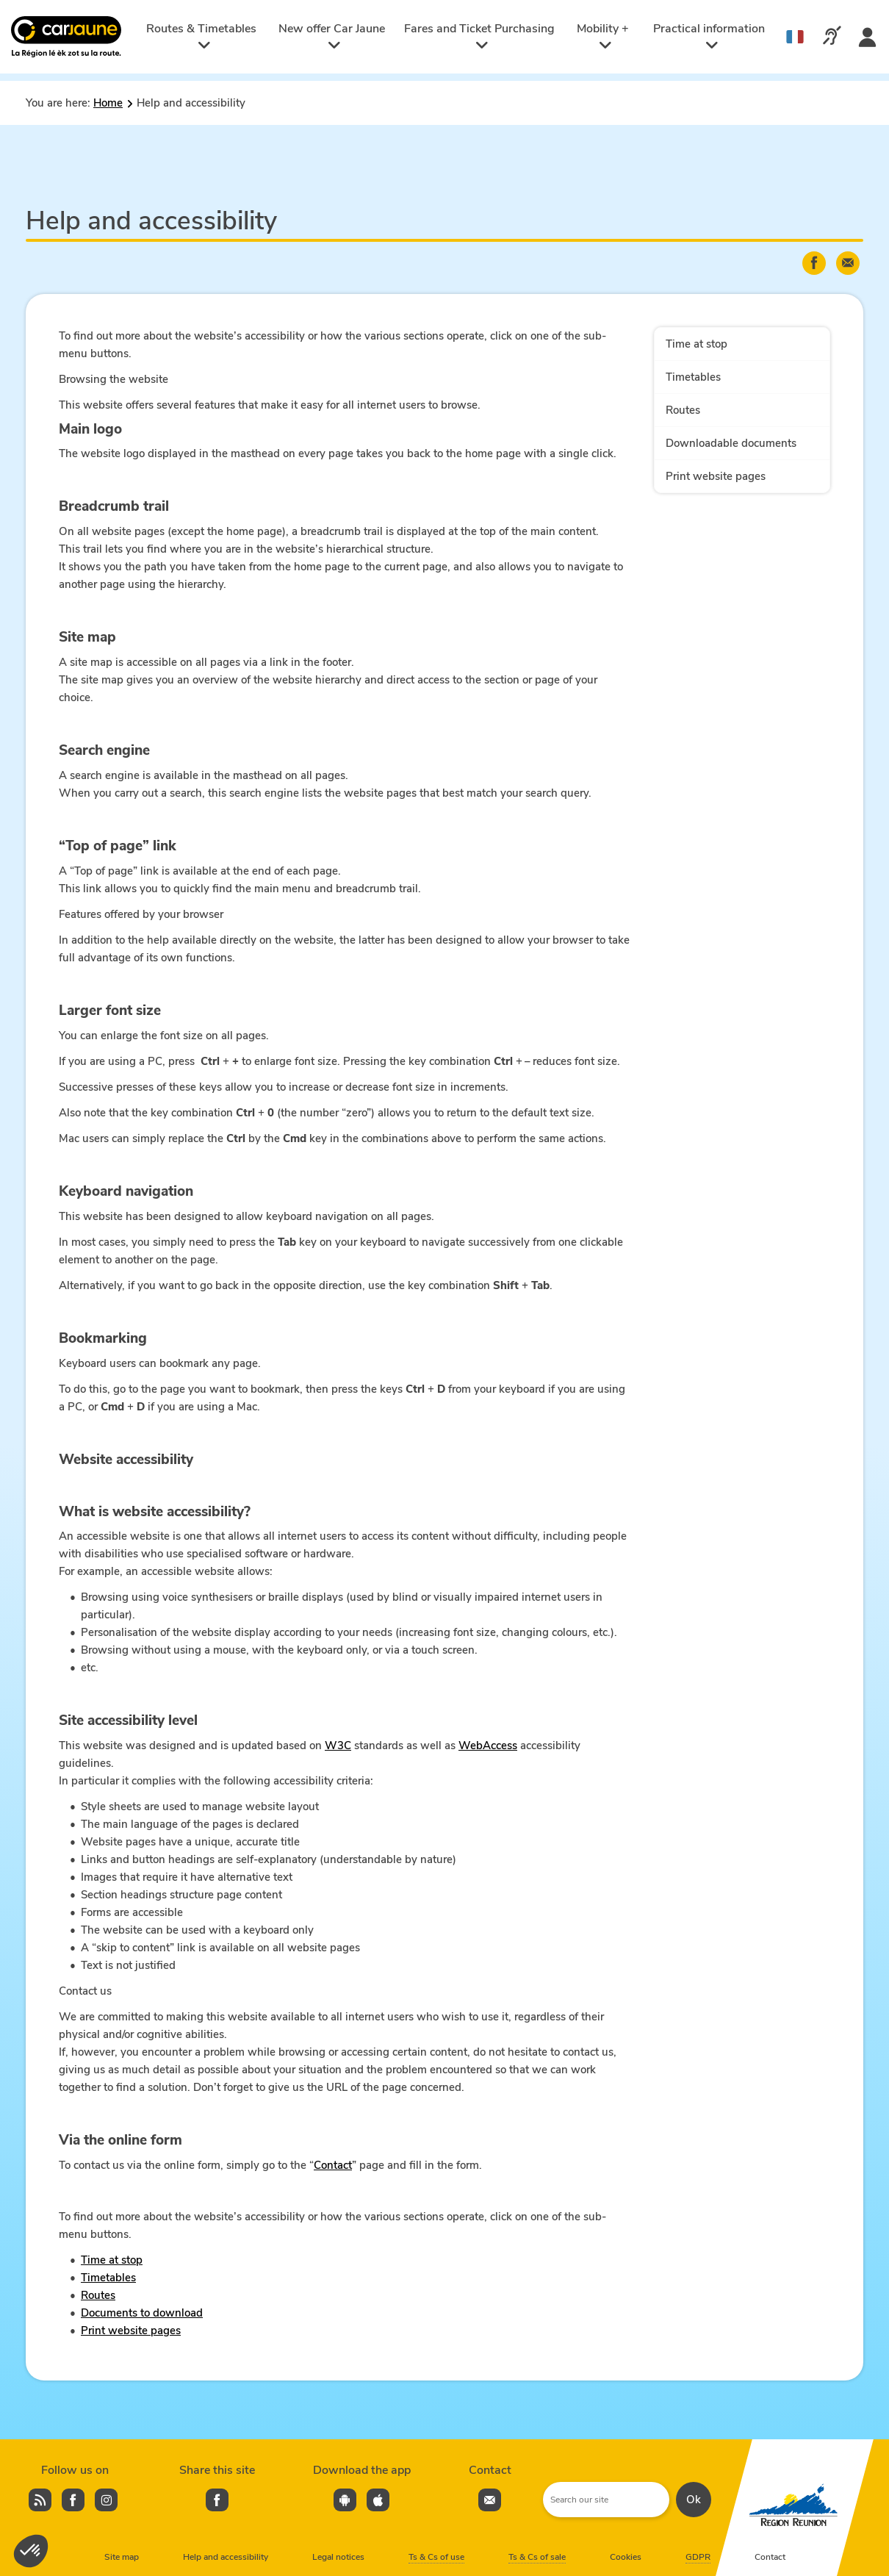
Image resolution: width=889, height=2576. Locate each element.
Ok (693, 2499)
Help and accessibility (225, 2556)
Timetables (108, 2277)
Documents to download (142, 2313)
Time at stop (112, 2260)
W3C (338, 1745)
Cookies (625, 2556)
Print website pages (131, 2330)
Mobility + (603, 36)
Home (108, 103)
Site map (121, 2556)
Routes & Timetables (201, 36)
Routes (98, 2295)
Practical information (709, 36)
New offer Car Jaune (331, 36)
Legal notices (338, 2556)
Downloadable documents (731, 443)
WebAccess (487, 1745)
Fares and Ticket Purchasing (479, 36)
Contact (333, 2165)
